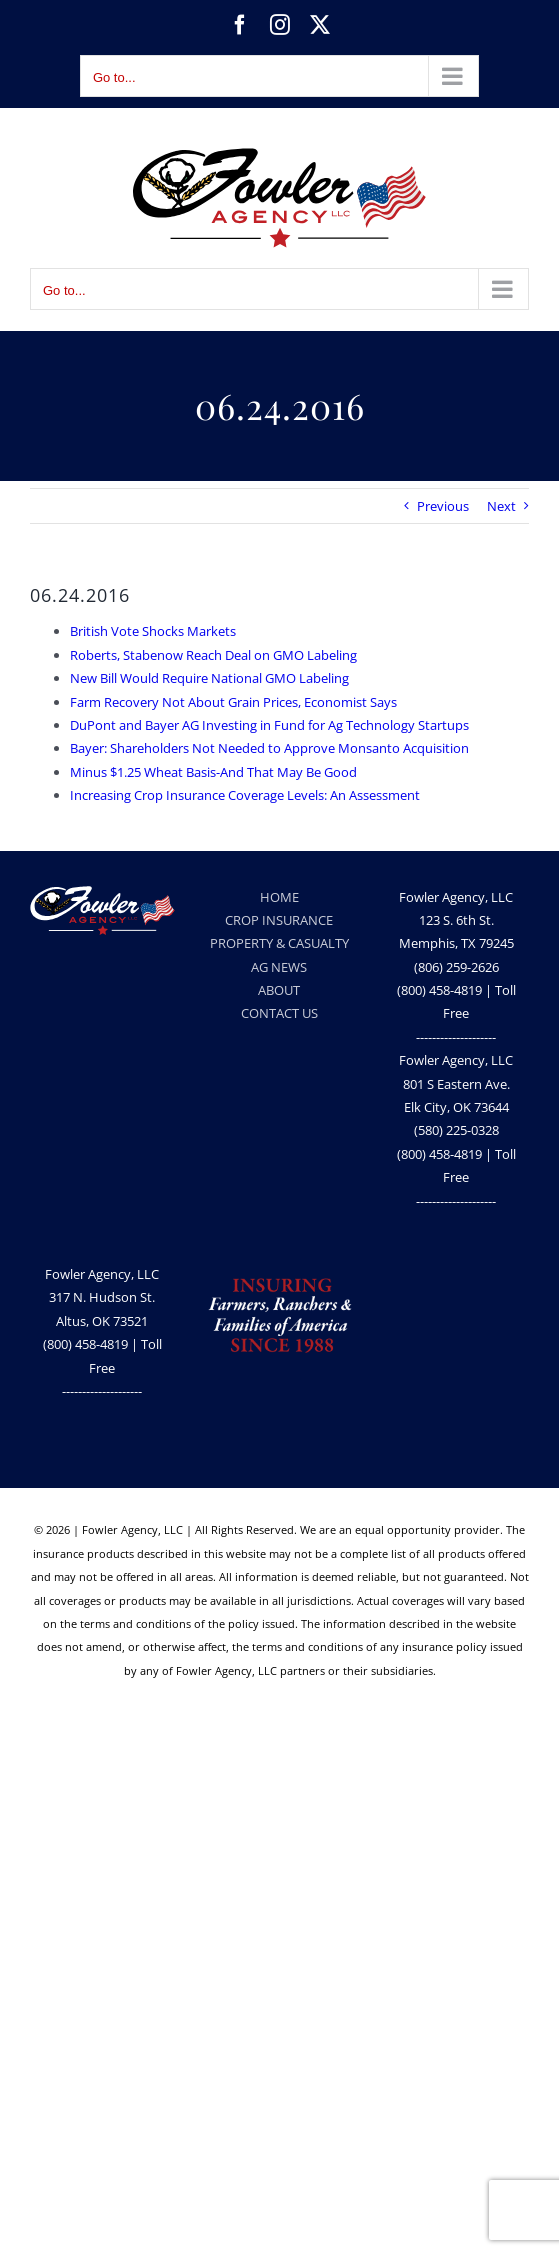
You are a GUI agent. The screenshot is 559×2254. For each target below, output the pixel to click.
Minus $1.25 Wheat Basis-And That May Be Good (213, 772)
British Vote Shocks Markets (153, 631)
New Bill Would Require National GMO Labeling (209, 678)
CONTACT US (279, 1013)
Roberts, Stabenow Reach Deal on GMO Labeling (213, 655)
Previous (443, 506)
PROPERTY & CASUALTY (279, 943)
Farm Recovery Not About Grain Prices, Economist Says (233, 702)
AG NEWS (279, 967)
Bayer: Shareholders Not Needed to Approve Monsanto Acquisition (269, 748)
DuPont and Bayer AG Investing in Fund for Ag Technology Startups (269, 725)
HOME (279, 897)
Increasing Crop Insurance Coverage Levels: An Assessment (245, 795)
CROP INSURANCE (279, 920)
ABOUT (279, 990)
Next (501, 506)
